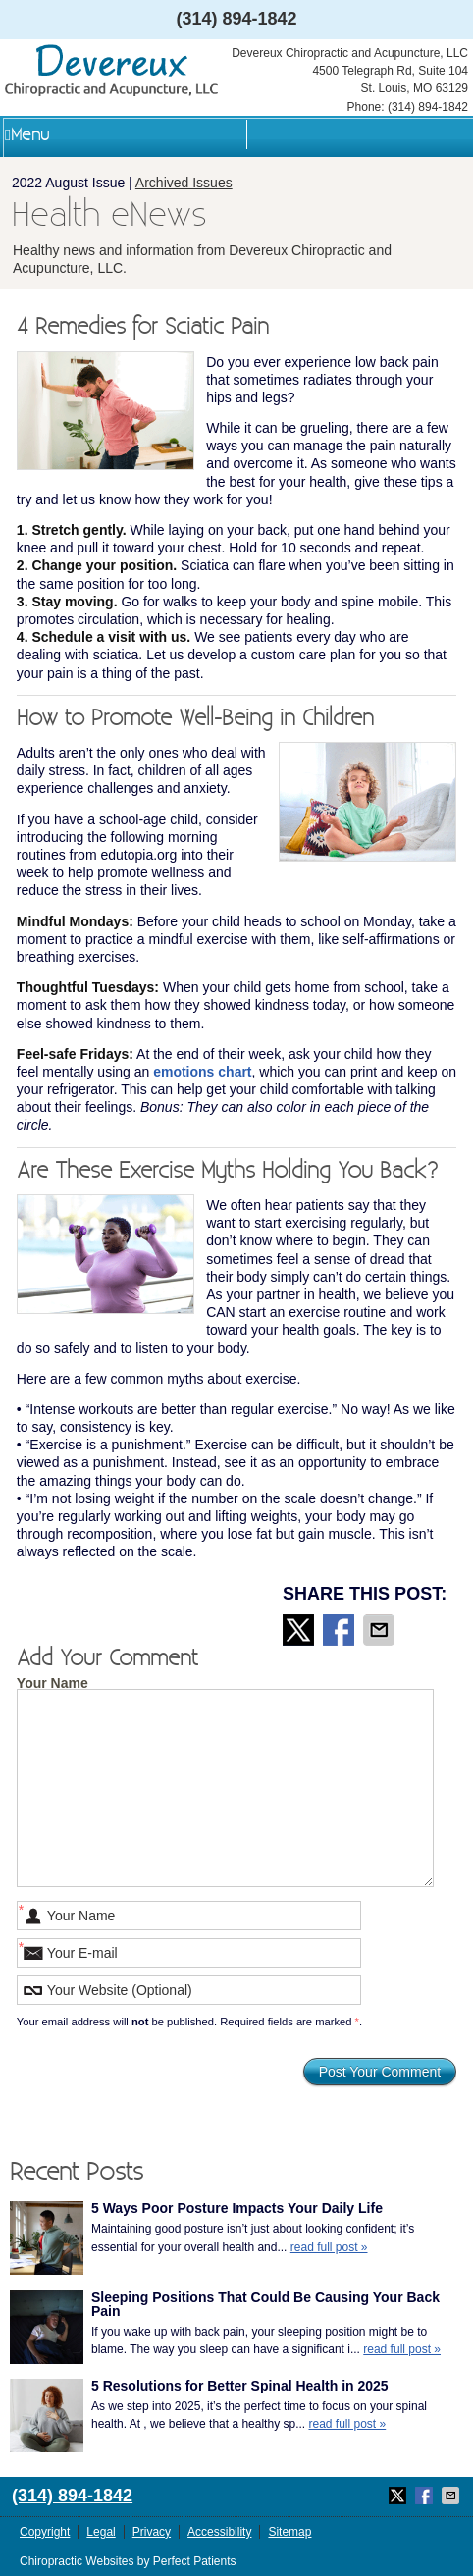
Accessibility (219, 2532)
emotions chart (202, 1071)
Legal (100, 2532)
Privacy (151, 2532)
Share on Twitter (300, 1630)
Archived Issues (184, 182)
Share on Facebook (340, 1630)
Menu (27, 135)
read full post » (329, 2247)
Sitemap (289, 2532)
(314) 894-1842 (236, 18)
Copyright (45, 2532)
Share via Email (380, 1630)
